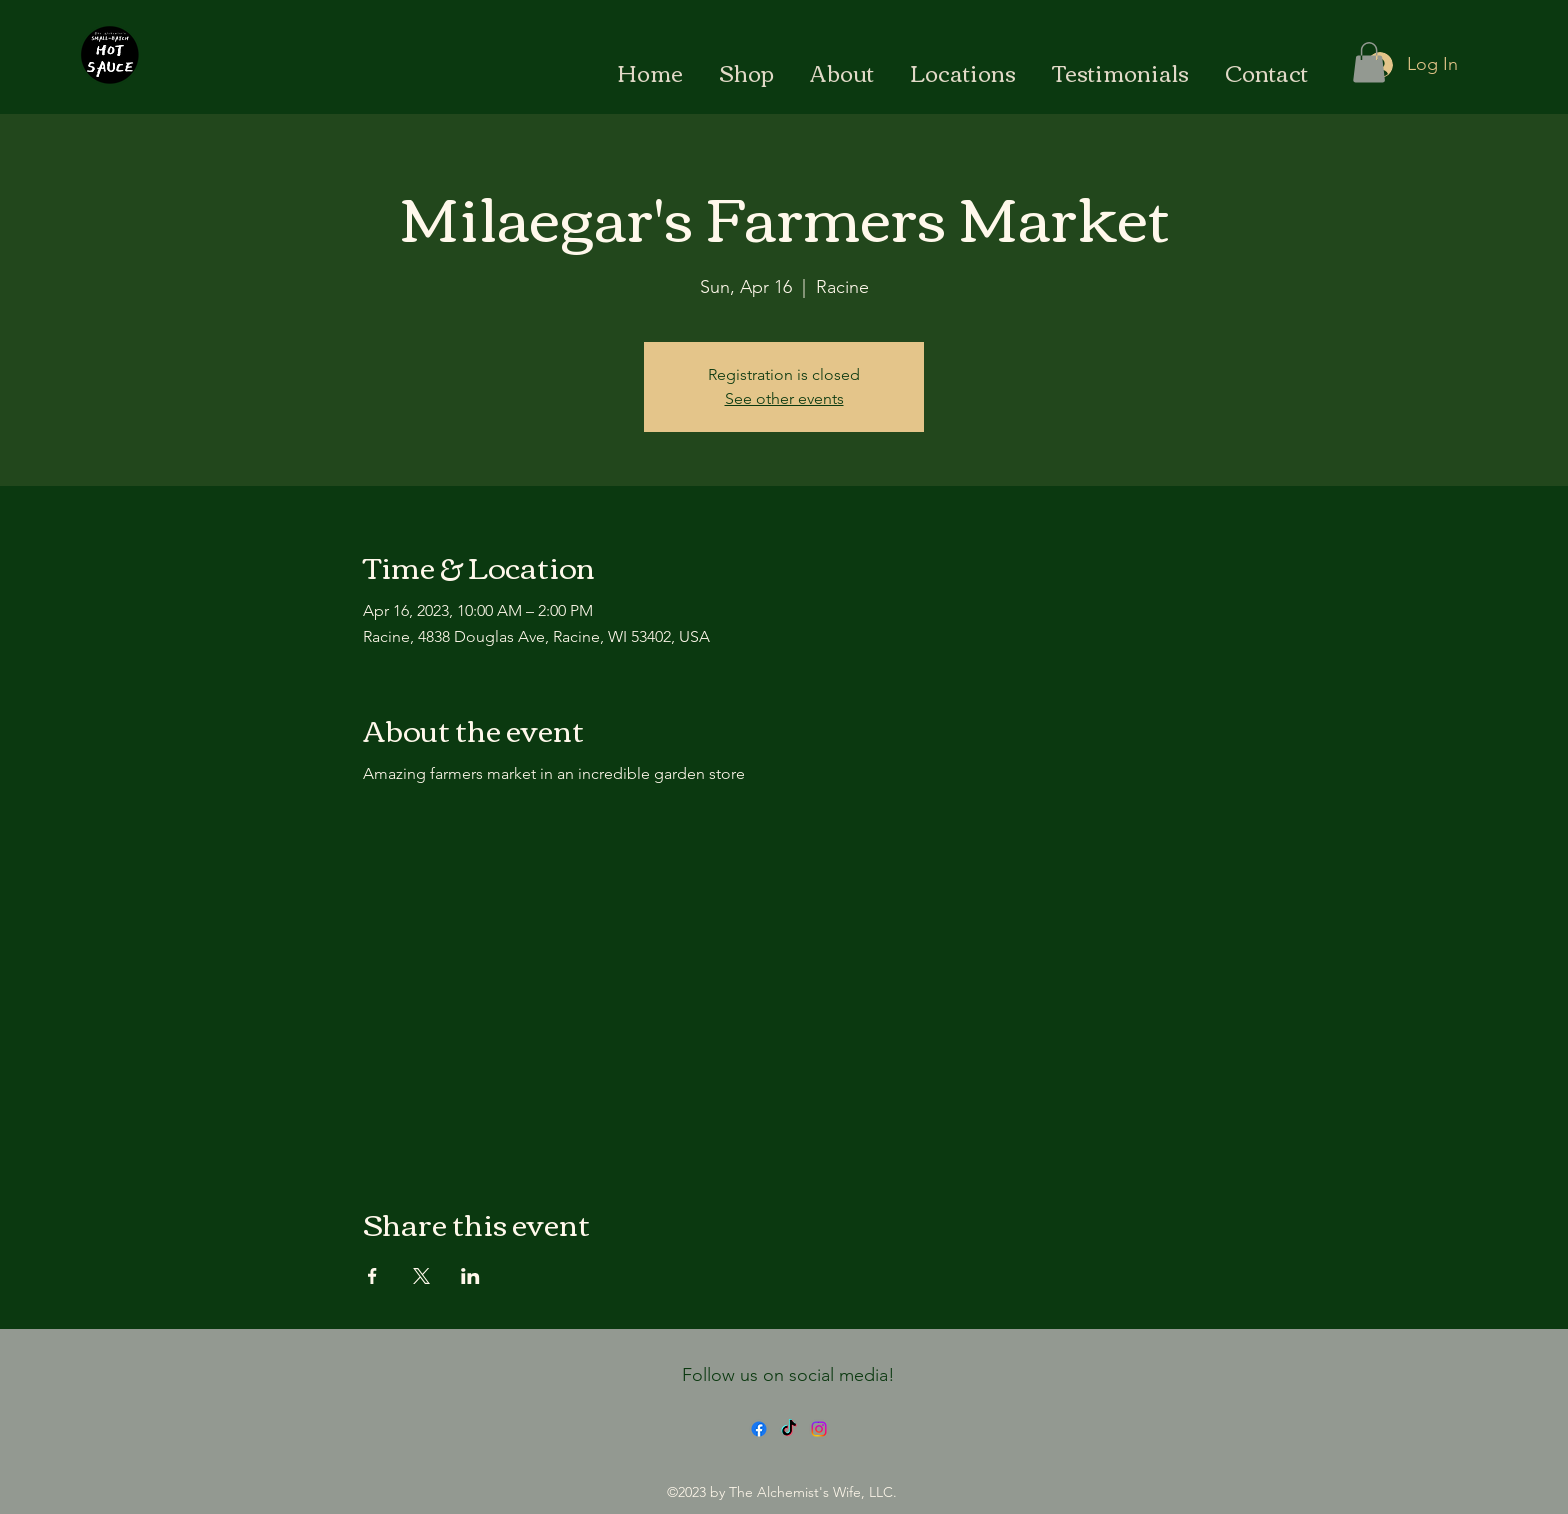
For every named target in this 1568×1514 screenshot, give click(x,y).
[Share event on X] (421, 1276)
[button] (1369, 62)
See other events (784, 398)
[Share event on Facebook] (372, 1276)
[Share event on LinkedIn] (470, 1276)
